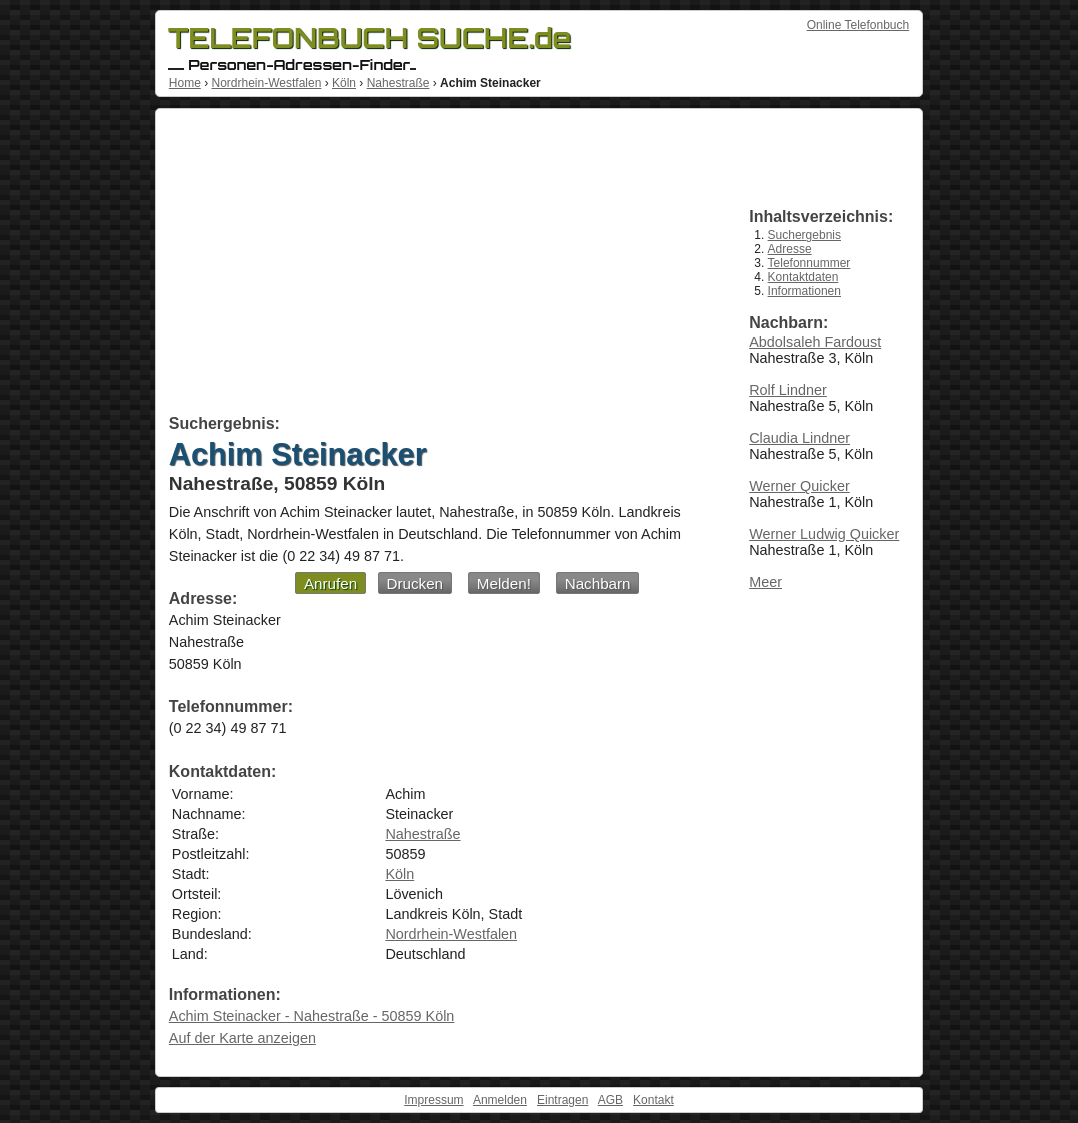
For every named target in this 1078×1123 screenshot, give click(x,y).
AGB (610, 1100)
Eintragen (562, 1100)
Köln (344, 83)
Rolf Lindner (788, 390)
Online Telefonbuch (858, 25)
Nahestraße (398, 83)
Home (185, 83)
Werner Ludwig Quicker (824, 534)
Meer (765, 582)
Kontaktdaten (803, 277)
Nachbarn (598, 583)
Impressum (433, 1100)
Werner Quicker (799, 486)
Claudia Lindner (799, 438)
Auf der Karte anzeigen (242, 1038)
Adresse (790, 249)
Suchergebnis (804, 235)
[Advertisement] (436, 265)
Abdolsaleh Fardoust (815, 342)
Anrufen (330, 583)
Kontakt (653, 1100)
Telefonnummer (809, 263)
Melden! (504, 583)
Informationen (804, 291)
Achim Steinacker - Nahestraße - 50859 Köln (312, 1016)
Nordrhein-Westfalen (266, 83)
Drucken (415, 583)
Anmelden (500, 1100)
